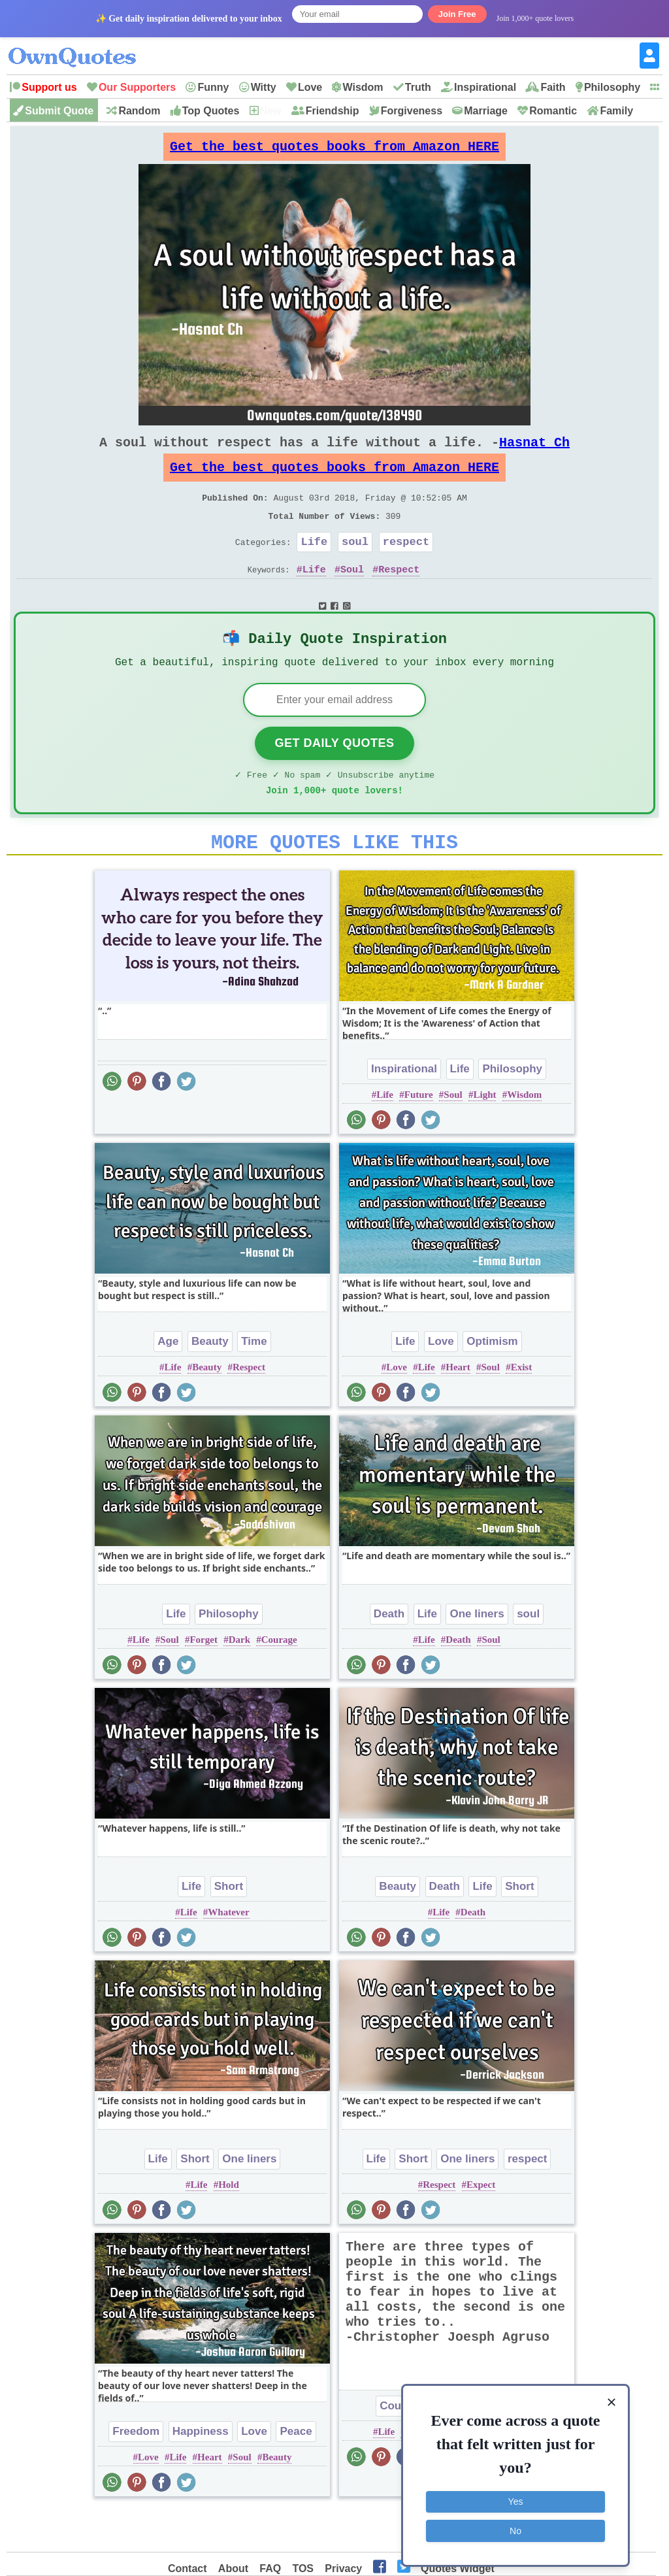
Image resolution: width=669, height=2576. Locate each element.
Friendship (332, 110)
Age (167, 1382)
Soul (352, 595)
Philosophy (612, 87)
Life (314, 564)
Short (228, 1927)
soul (355, 564)
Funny (213, 87)
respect (406, 564)
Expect (480, 2225)
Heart (458, 1407)
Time (254, 1382)
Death (389, 1654)
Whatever (228, 1952)
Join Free (457, 14)
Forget (203, 1680)
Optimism (491, 1382)
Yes (515, 2498)
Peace (296, 2472)
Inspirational (485, 87)
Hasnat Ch (534, 452)
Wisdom (362, 87)
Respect (398, 595)
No (515, 2527)
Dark (239, 1680)
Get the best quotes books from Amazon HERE (334, 150)
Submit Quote (59, 110)
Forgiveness (411, 110)
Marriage (486, 110)
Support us (49, 87)
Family (616, 110)
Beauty (210, 1382)
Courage (279, 1680)
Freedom (135, 2472)
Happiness (200, 2472)
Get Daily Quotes (334, 775)
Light (484, 1135)
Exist (521, 1407)
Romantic (553, 110)
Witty (263, 87)
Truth (418, 87)
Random (139, 110)
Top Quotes (211, 110)
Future (418, 1135)
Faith (552, 87)
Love (310, 87)
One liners (476, 1654)
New (271, 110)
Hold (228, 2225)
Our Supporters (137, 87)
